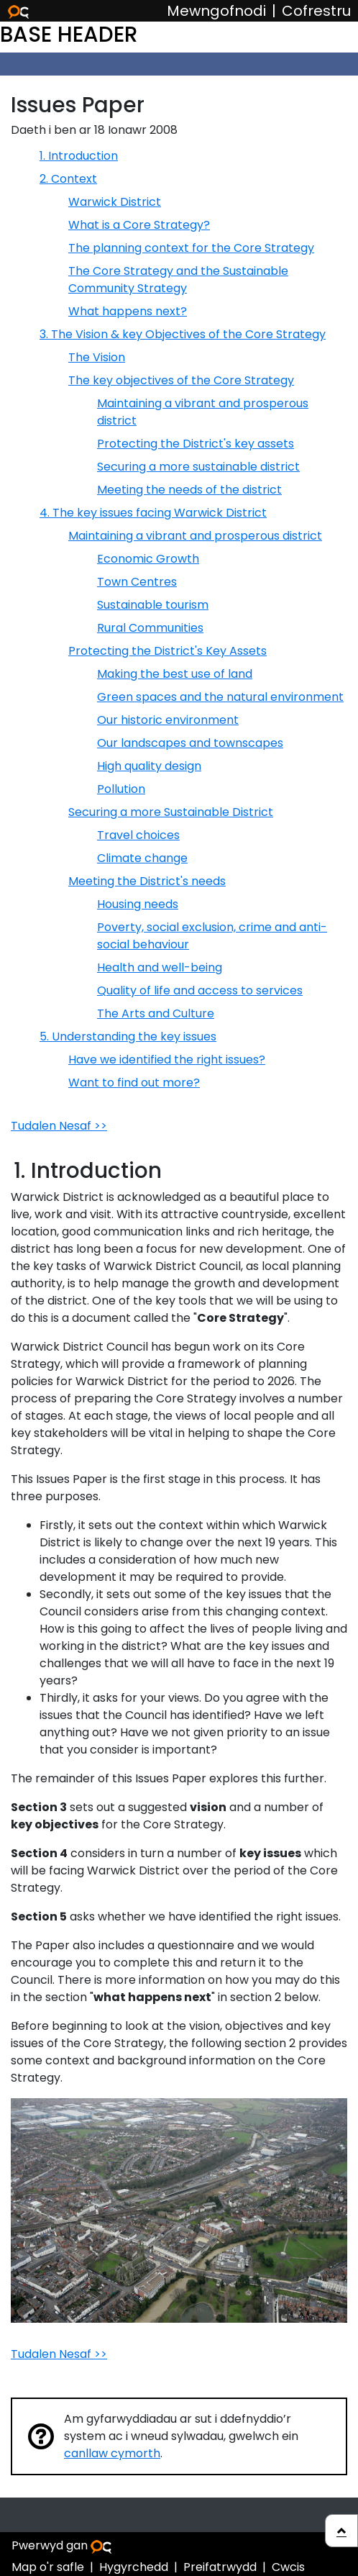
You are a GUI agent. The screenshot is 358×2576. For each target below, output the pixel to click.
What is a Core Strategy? (139, 225)
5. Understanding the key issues (128, 1036)
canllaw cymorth (112, 2453)
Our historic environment (168, 720)
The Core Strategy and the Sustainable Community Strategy (178, 279)
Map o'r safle (48, 2567)
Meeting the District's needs (147, 881)
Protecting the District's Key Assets (167, 651)
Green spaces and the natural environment (220, 697)
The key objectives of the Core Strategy (181, 380)
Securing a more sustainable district (198, 466)
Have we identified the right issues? (166, 1059)
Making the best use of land (174, 674)
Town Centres (137, 581)
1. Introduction (79, 156)
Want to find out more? (134, 1082)
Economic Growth (148, 558)
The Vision (96, 357)
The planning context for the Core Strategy (191, 248)
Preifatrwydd (220, 2567)
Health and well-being (159, 967)
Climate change (142, 858)
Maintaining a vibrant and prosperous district (195, 535)
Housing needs (137, 904)
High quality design (149, 766)
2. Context (68, 179)
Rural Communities (150, 628)
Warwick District (114, 202)
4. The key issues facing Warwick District (153, 512)
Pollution (121, 789)
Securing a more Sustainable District (170, 812)
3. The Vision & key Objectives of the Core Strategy (183, 334)
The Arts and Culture (155, 1013)
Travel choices (138, 835)
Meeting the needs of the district (189, 489)
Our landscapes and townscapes (190, 743)
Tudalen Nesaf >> (59, 1125)
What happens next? (127, 311)
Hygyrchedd (133, 2567)
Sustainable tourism (152, 605)
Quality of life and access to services (200, 990)
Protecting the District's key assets (195, 443)
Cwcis (288, 2567)
